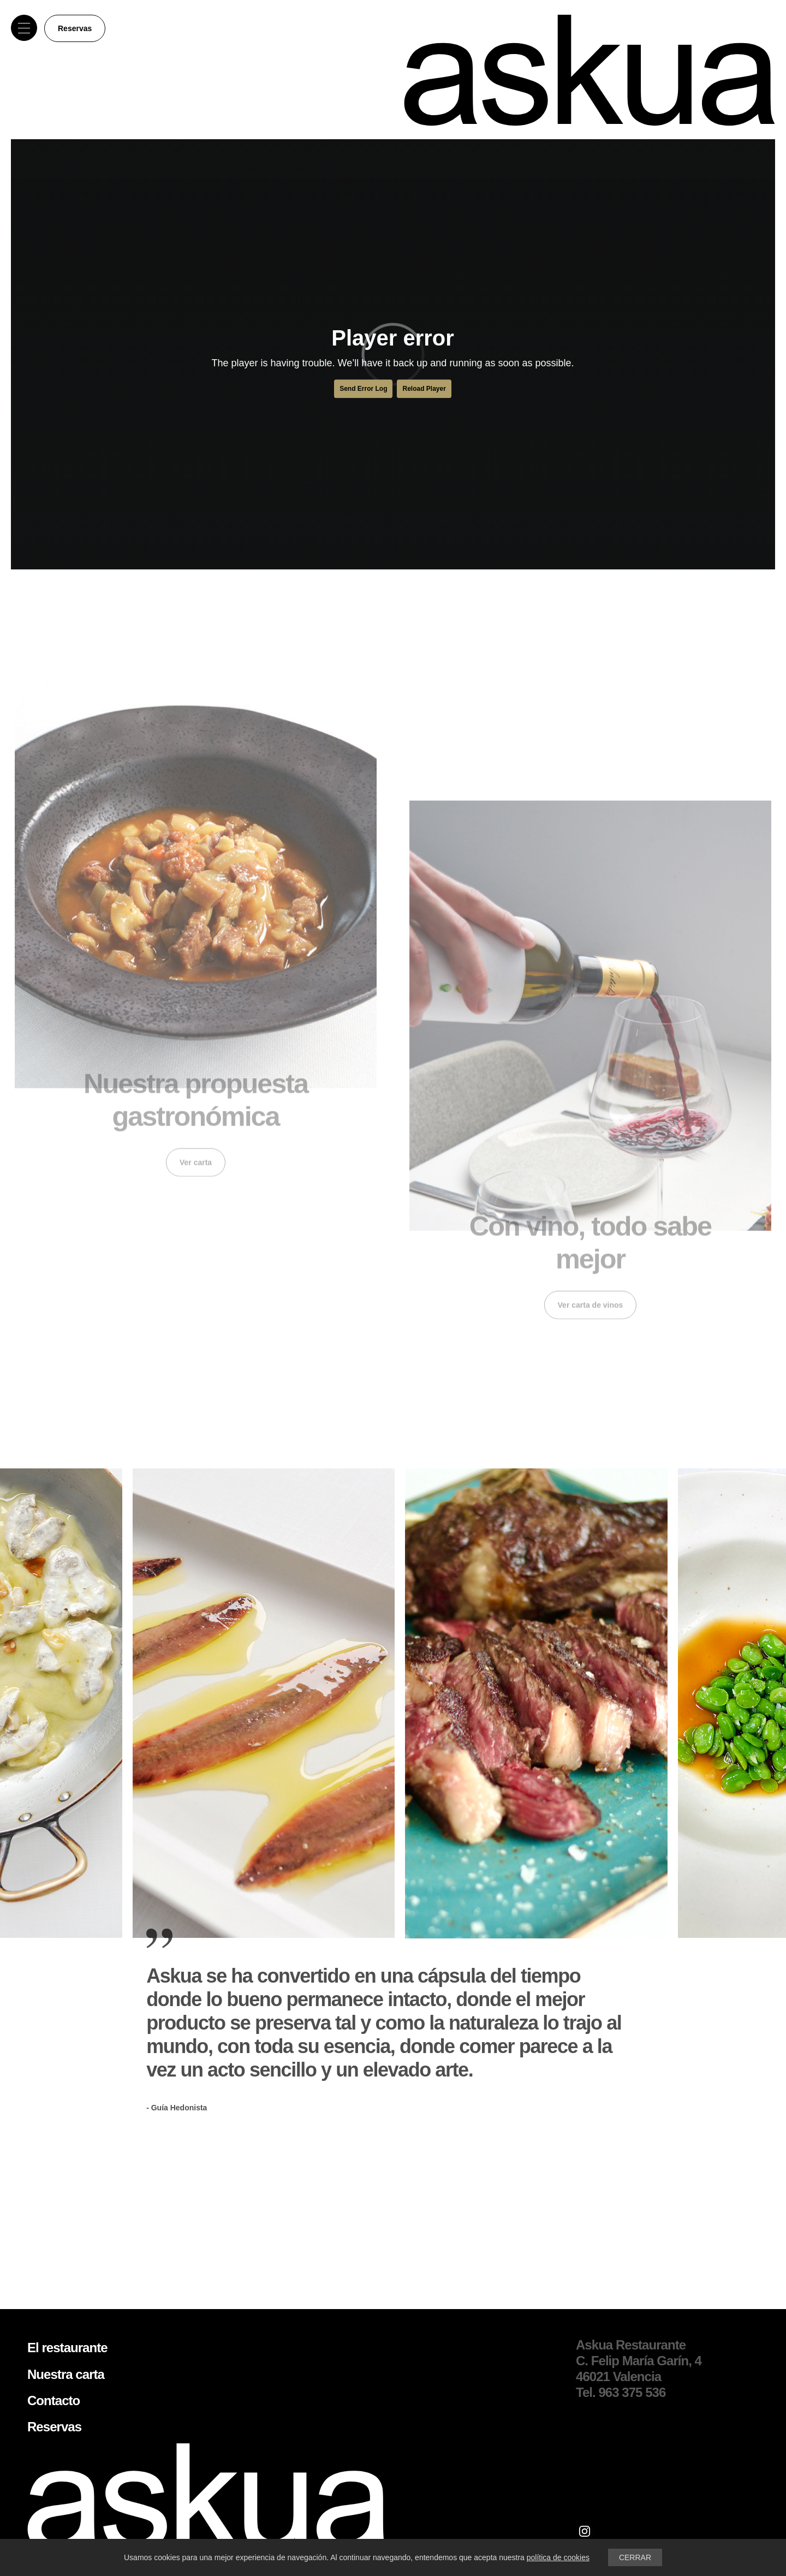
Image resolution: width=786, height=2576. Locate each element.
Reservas (75, 28)
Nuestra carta (65, 2374)
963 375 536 (631, 2392)
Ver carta (196, 1152)
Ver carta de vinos (590, 1314)
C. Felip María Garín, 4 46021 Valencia (638, 2368)
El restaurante (67, 2347)
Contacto (53, 2400)
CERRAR (635, 2557)
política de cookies (558, 2557)
